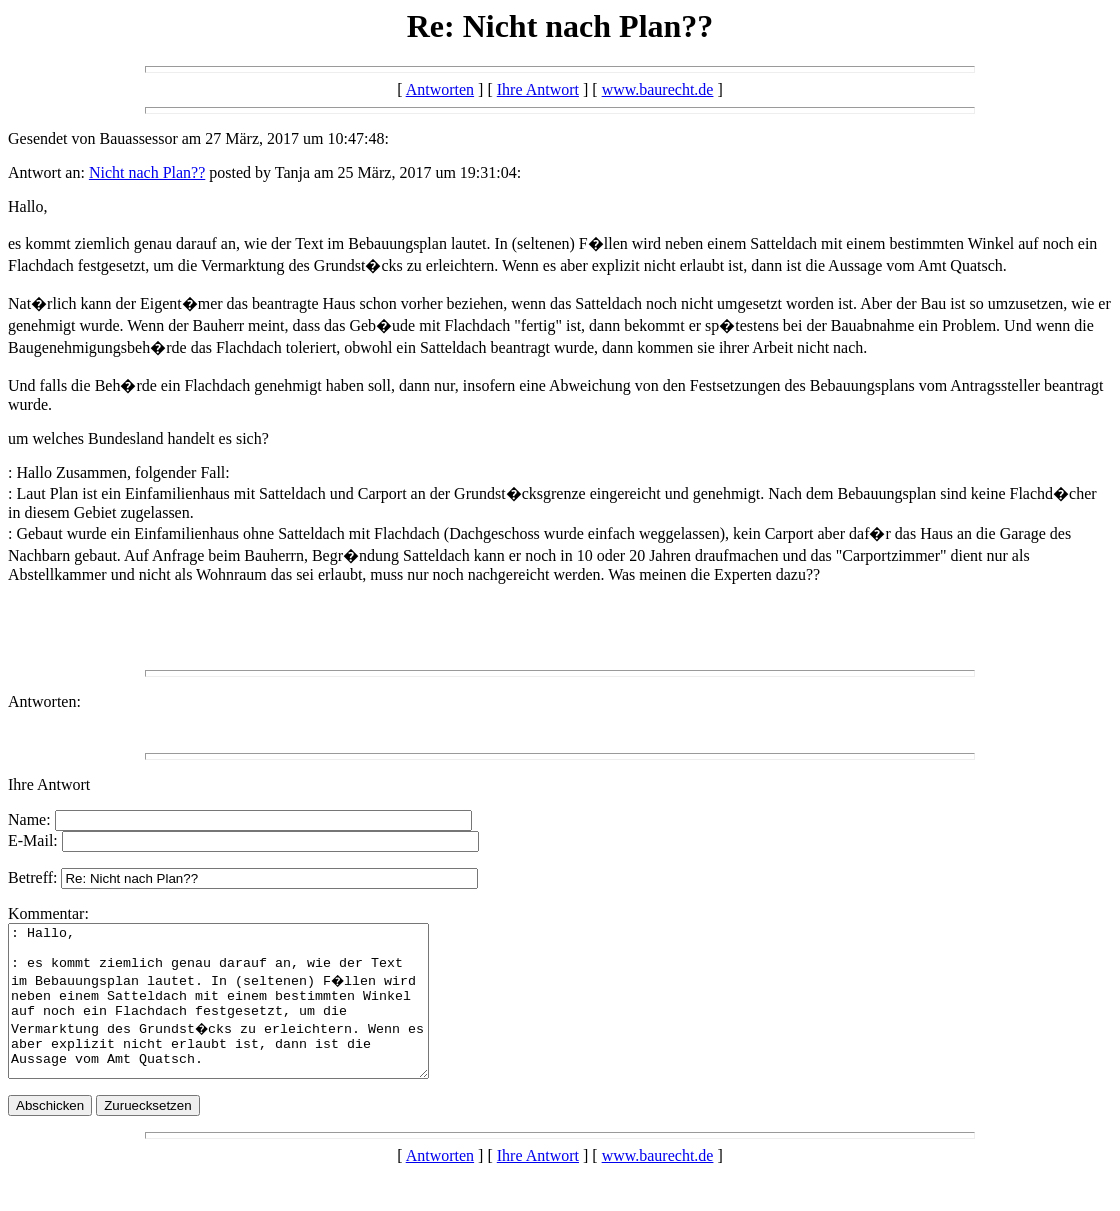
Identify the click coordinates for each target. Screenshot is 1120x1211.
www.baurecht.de (658, 89)
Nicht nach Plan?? (147, 172)
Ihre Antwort (538, 89)
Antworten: (44, 701)
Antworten (440, 89)
